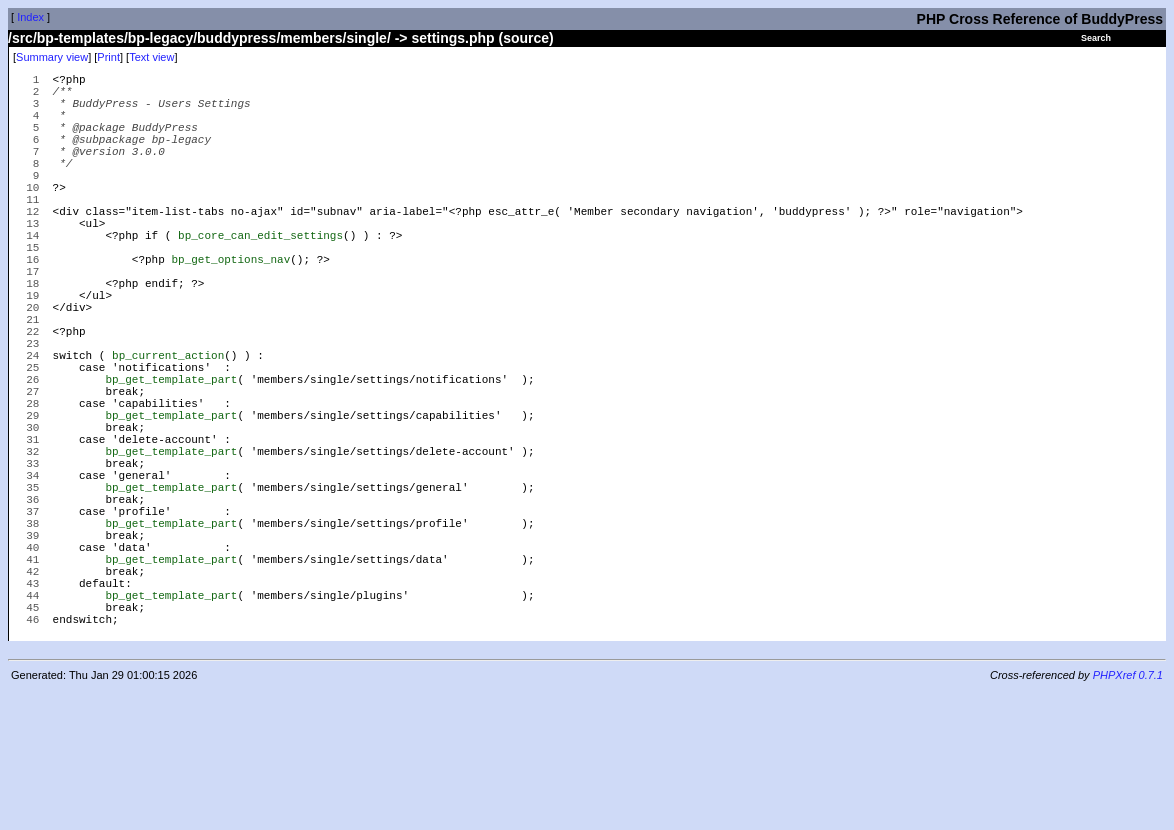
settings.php (452, 38)
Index (30, 17)
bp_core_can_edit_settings (260, 276)
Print (108, 57)
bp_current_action (168, 426)
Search (1096, 38)
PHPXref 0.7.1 (1128, 813)
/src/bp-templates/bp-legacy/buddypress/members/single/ (199, 38)
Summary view (52, 57)
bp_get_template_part (171, 456)
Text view (151, 57)
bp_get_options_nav (230, 306)
